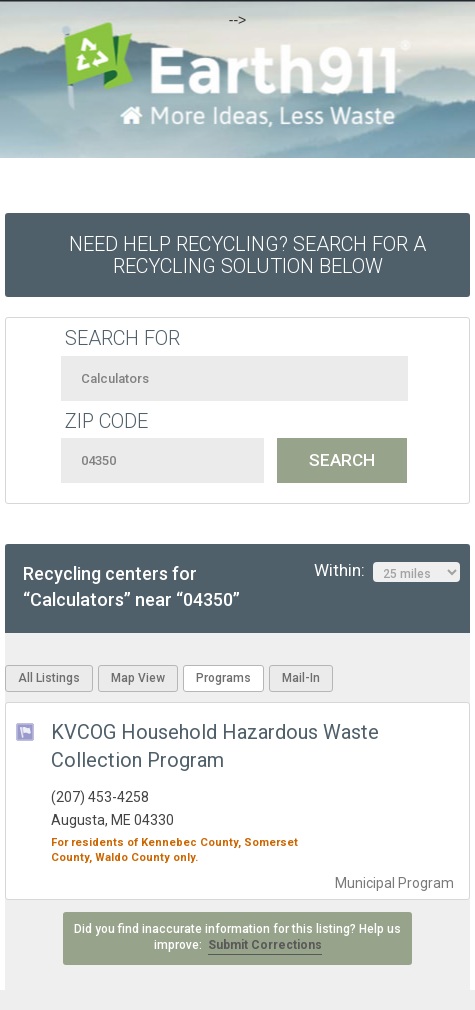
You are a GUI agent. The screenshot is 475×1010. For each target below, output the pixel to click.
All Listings (49, 678)
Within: (387, 571)
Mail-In (301, 678)
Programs (223, 678)
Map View (138, 678)
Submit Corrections (265, 945)
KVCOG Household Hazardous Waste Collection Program (215, 746)
